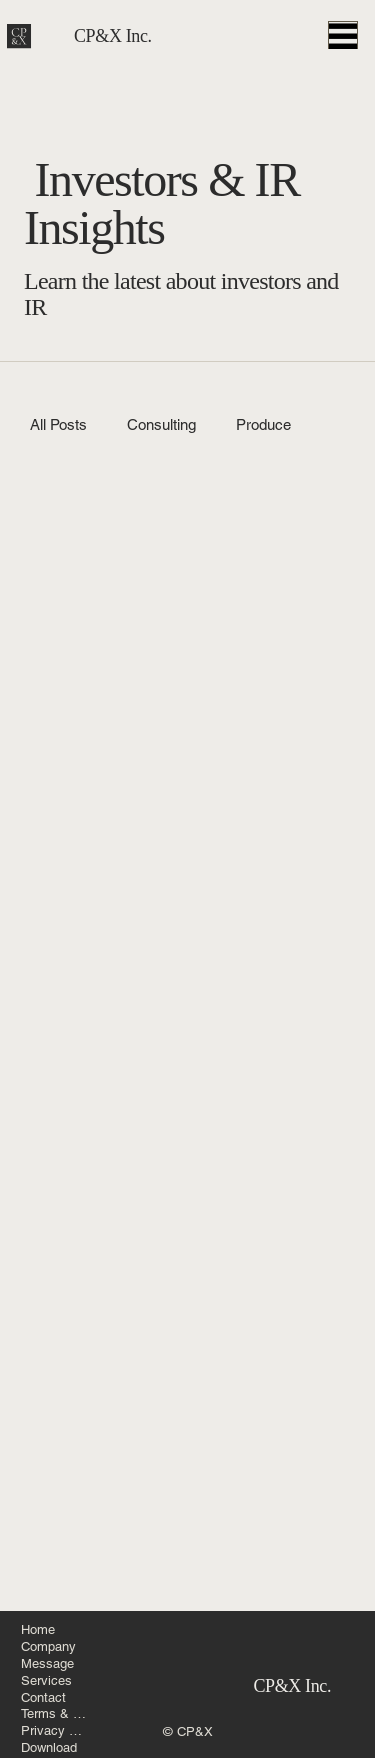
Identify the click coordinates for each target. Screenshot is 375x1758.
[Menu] (343, 24)
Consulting (161, 424)
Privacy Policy (55, 1730)
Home (38, 1629)
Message (47, 1663)
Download (49, 1747)
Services (46, 1680)
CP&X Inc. (113, 24)
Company (48, 1646)
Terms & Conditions (55, 1713)
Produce (263, 424)
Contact (43, 1697)
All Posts (58, 424)
